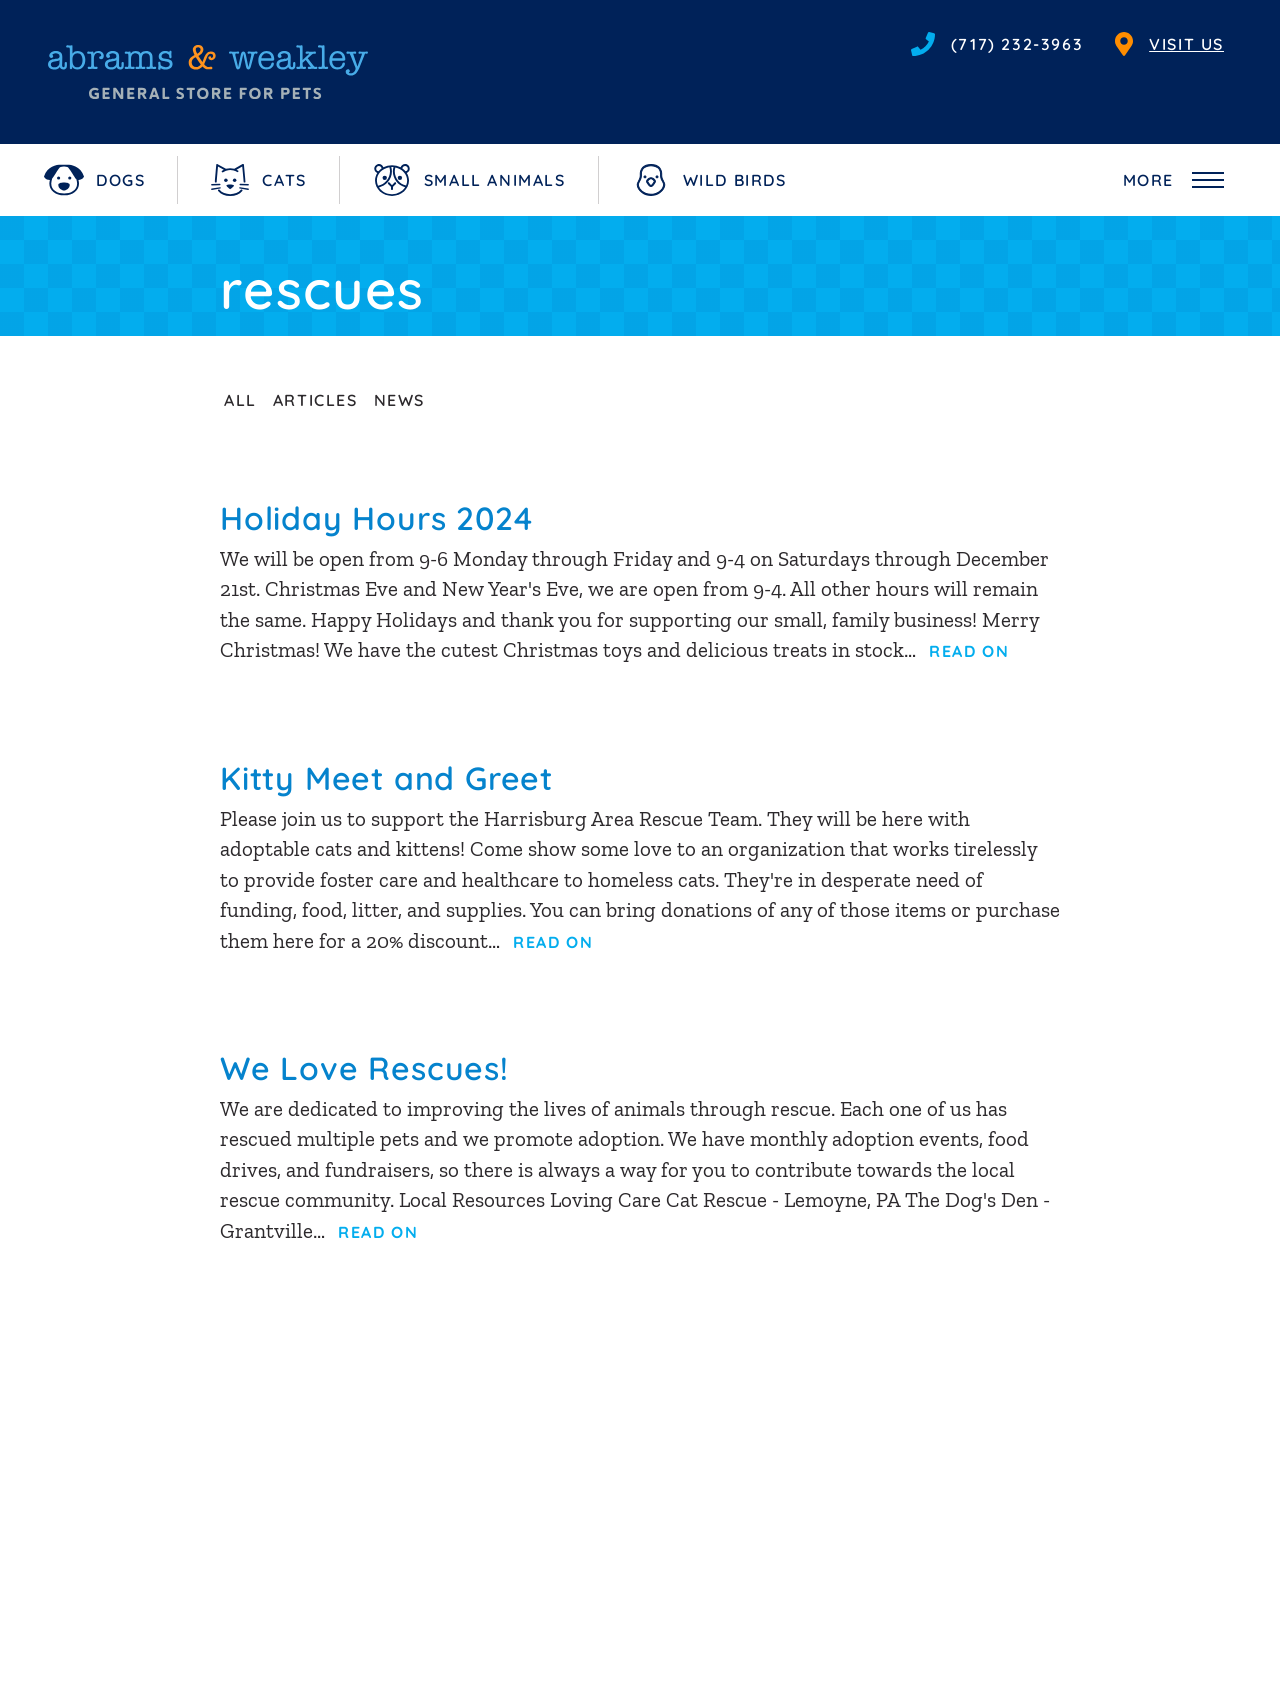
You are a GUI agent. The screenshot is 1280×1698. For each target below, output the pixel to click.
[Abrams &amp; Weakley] (208, 72)
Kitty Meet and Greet (386, 778)
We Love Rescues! (364, 1068)
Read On (969, 651)
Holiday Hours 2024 (376, 518)
